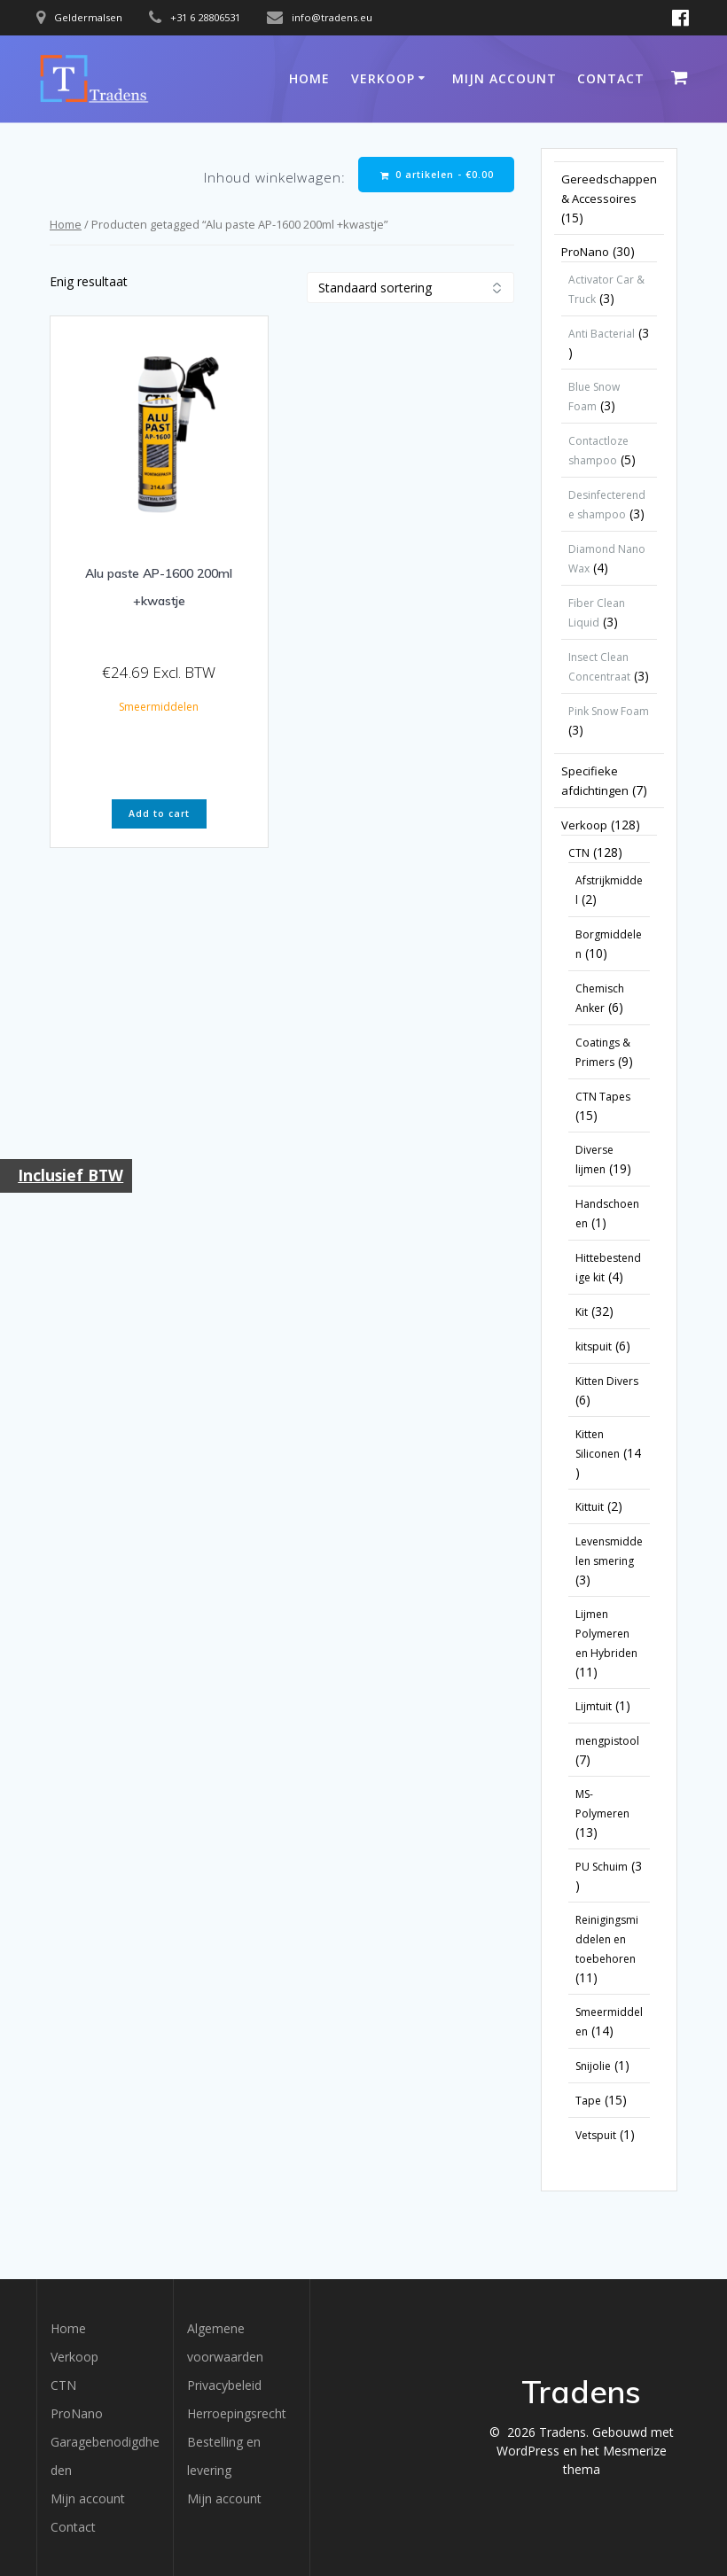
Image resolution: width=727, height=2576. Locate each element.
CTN (63, 2385)
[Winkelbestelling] (410, 287)
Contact (611, 78)
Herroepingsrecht (236, 2413)
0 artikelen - (437, 175)
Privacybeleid (224, 2385)
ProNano (77, 2413)
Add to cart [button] (159, 813)
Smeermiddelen (159, 706)
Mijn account (504, 78)
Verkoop (383, 78)
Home (309, 78)
